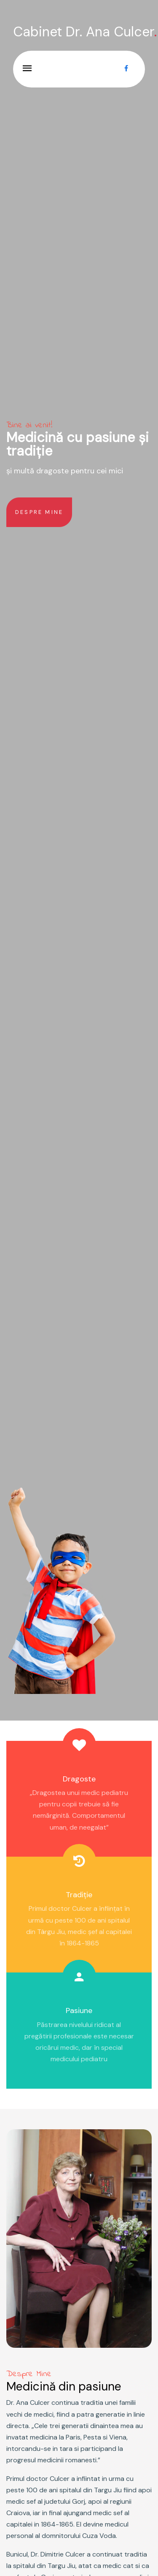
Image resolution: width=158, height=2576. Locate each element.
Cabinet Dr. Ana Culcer (85, 32)
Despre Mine (39, 512)
